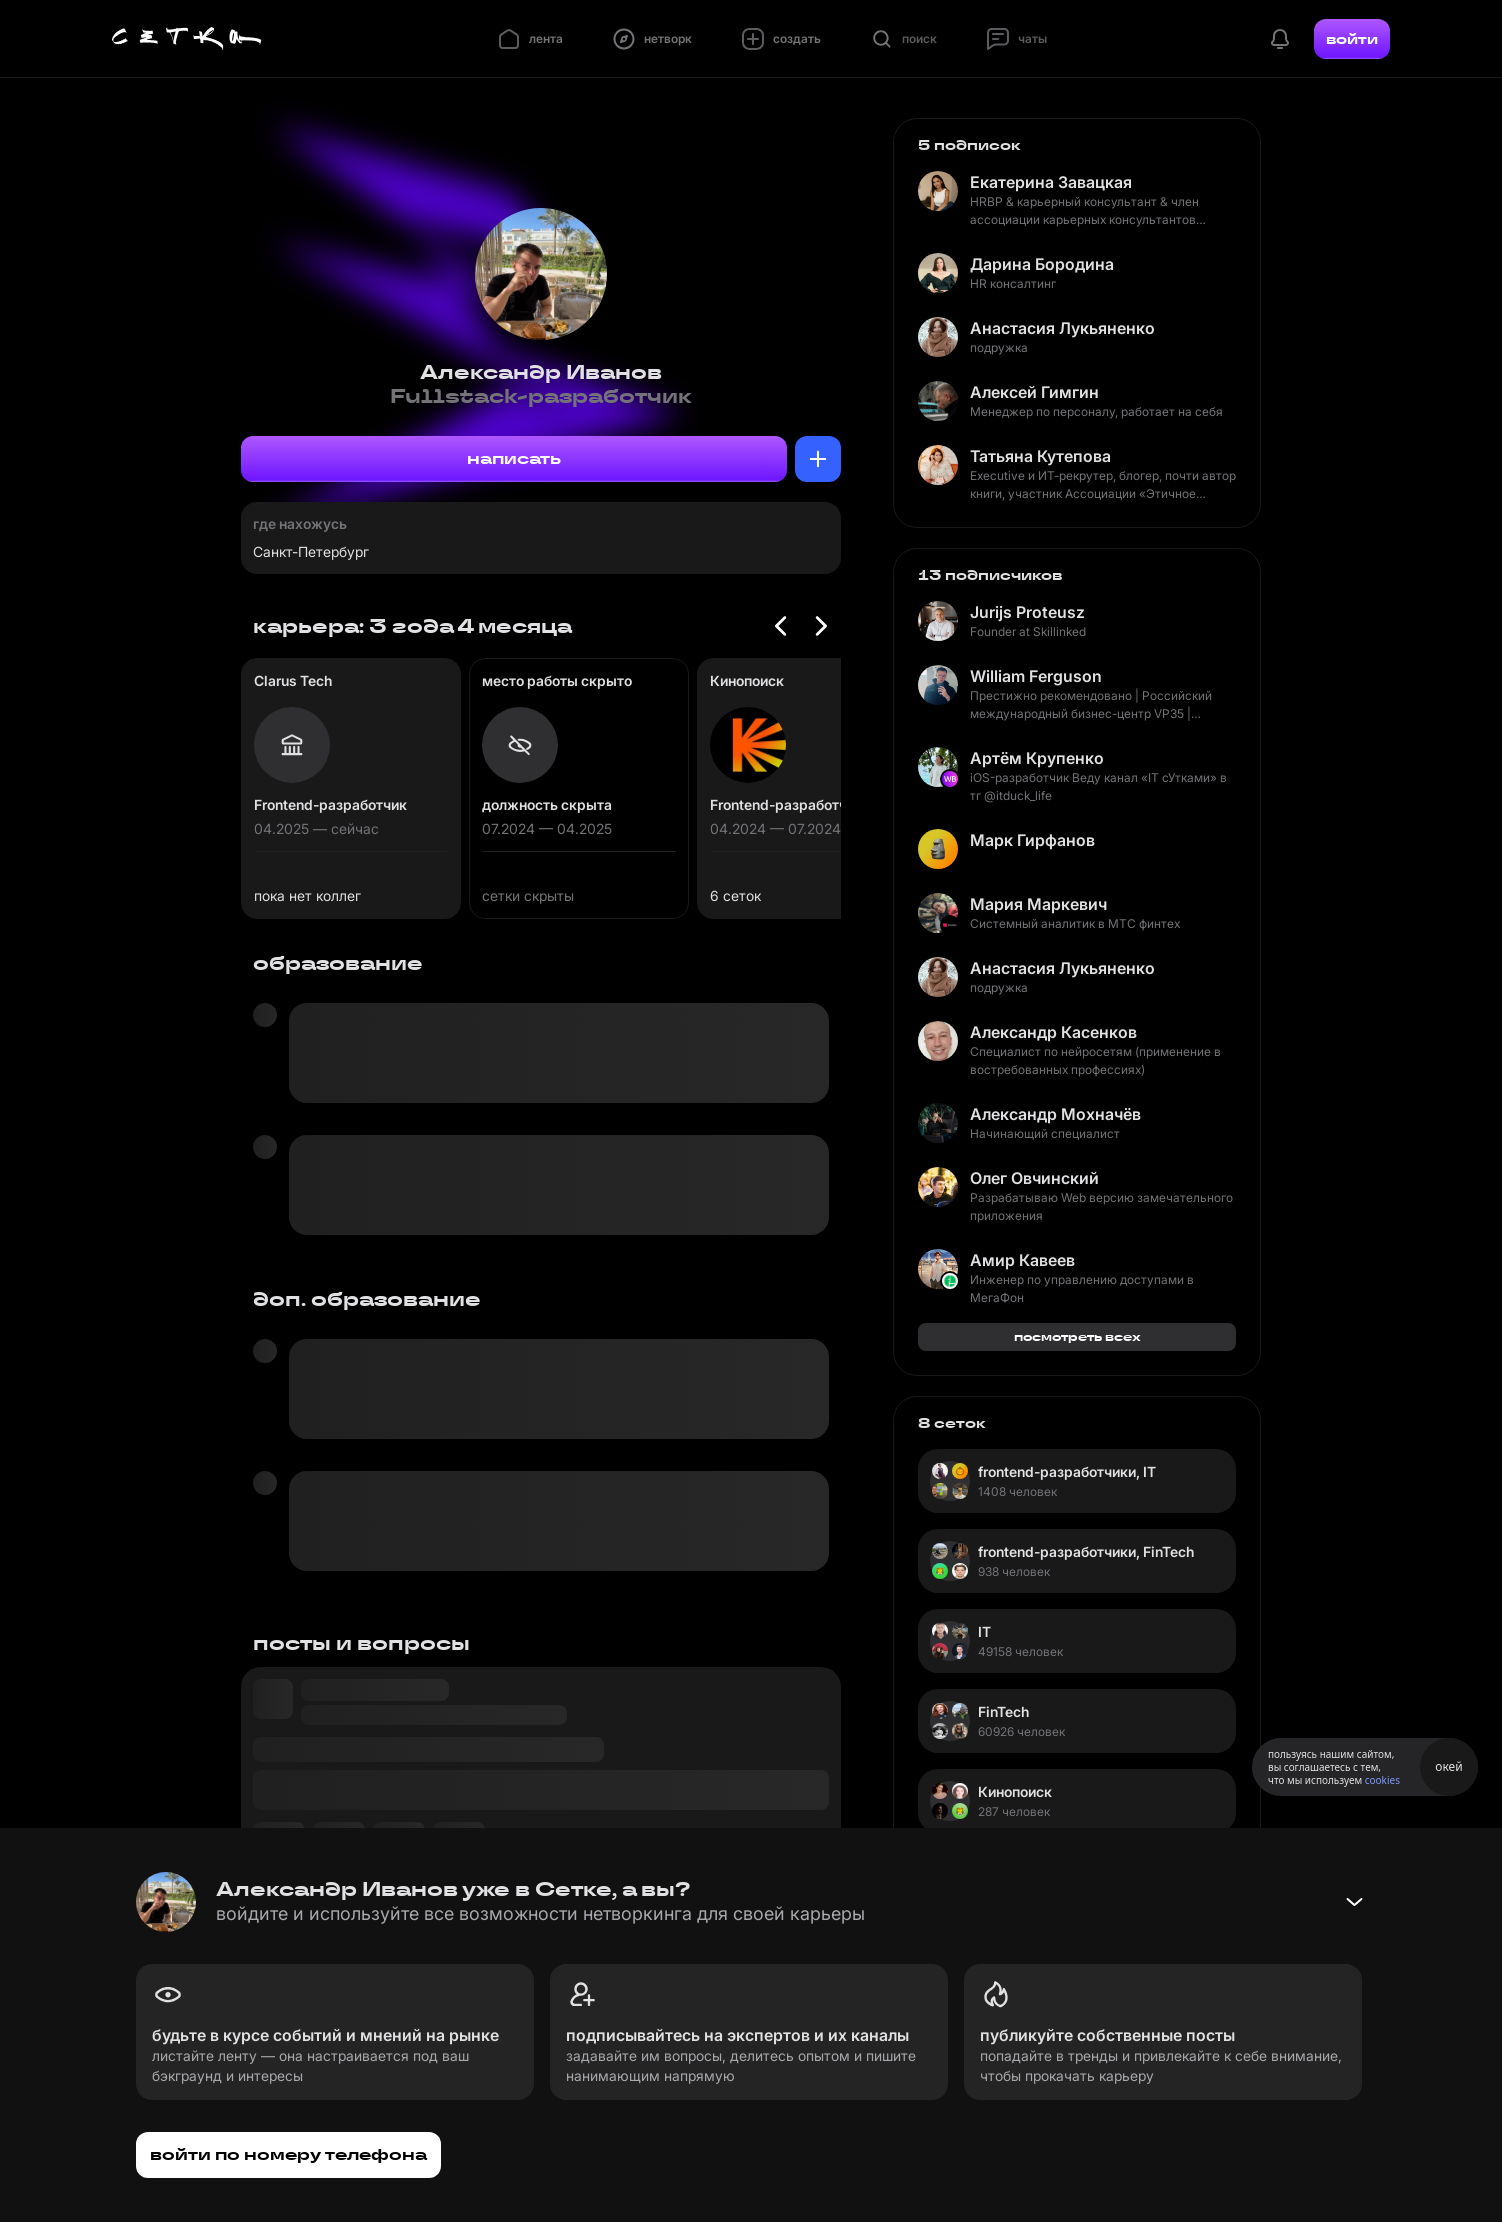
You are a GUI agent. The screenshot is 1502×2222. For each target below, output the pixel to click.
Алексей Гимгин (1034, 392)
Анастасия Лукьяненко (1062, 328)
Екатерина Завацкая (1051, 182)
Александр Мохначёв (1055, 1114)
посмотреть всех (1077, 1336)
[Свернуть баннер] (1354, 1902)
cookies (1382, 1780)
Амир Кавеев (1022, 1260)
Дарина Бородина (1042, 264)
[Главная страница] (187, 39)
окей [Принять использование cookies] (1448, 1766)
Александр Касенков (1053, 1032)
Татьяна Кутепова (1040, 456)
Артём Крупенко (1037, 758)
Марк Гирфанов (1032, 840)
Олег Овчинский (1034, 1178)
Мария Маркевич (1038, 904)
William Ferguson (1036, 676)
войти (1352, 39)
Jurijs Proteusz (1027, 612)
